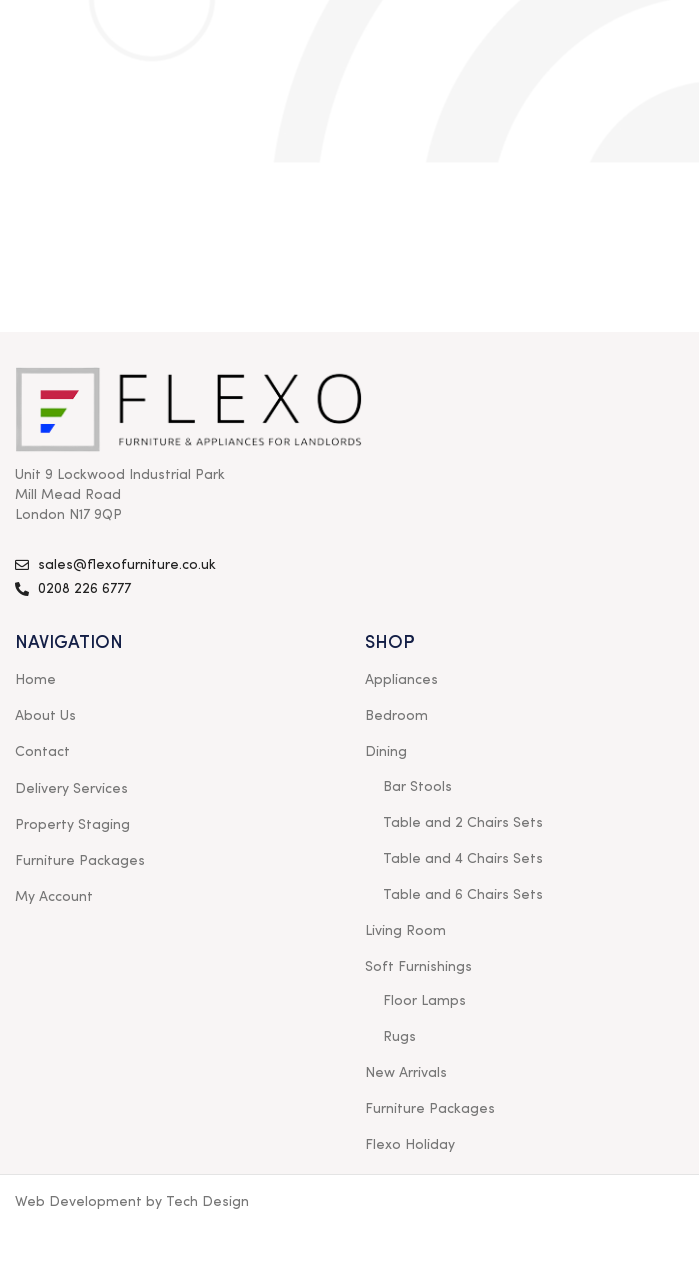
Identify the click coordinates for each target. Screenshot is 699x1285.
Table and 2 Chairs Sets (463, 823)
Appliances (401, 680)
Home (35, 680)
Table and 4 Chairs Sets (463, 859)
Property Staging (72, 825)
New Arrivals (406, 1073)
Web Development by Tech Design (132, 1202)
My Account (54, 897)
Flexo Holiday (410, 1145)
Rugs (399, 1037)
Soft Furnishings (418, 967)
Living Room (405, 931)
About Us (45, 716)
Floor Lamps (424, 1001)
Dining (386, 752)
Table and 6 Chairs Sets (463, 895)
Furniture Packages (80, 861)
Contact (42, 752)
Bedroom (396, 716)
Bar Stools (417, 787)
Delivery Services (71, 789)
